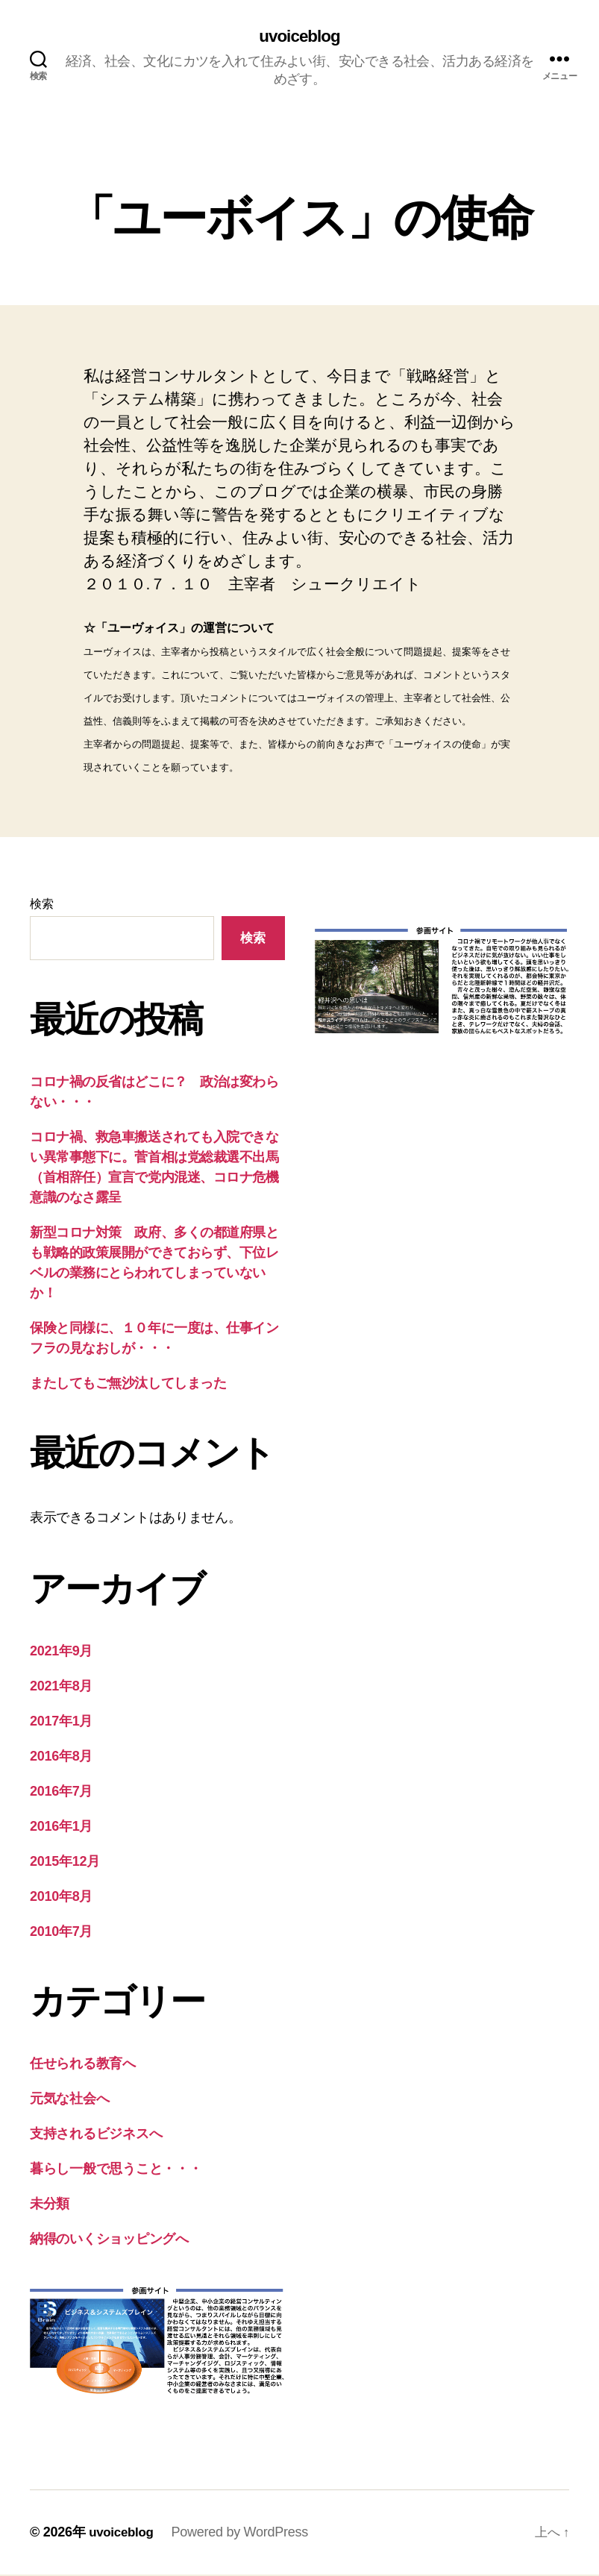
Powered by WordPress (243, 2533)
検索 (41, 905)
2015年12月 (65, 1862)
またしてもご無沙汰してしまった (128, 1383)
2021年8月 (61, 1687)
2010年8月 (61, 1897)
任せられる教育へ (83, 2065)
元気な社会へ (69, 2100)
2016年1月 (61, 1827)
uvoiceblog (299, 37)
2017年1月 (61, 1722)
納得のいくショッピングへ (109, 2240)
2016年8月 (61, 1757)
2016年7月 (61, 1792)
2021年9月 (61, 1652)
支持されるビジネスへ (96, 2135)
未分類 (49, 2205)
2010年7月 (61, 1932)
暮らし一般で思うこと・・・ (116, 2170)
